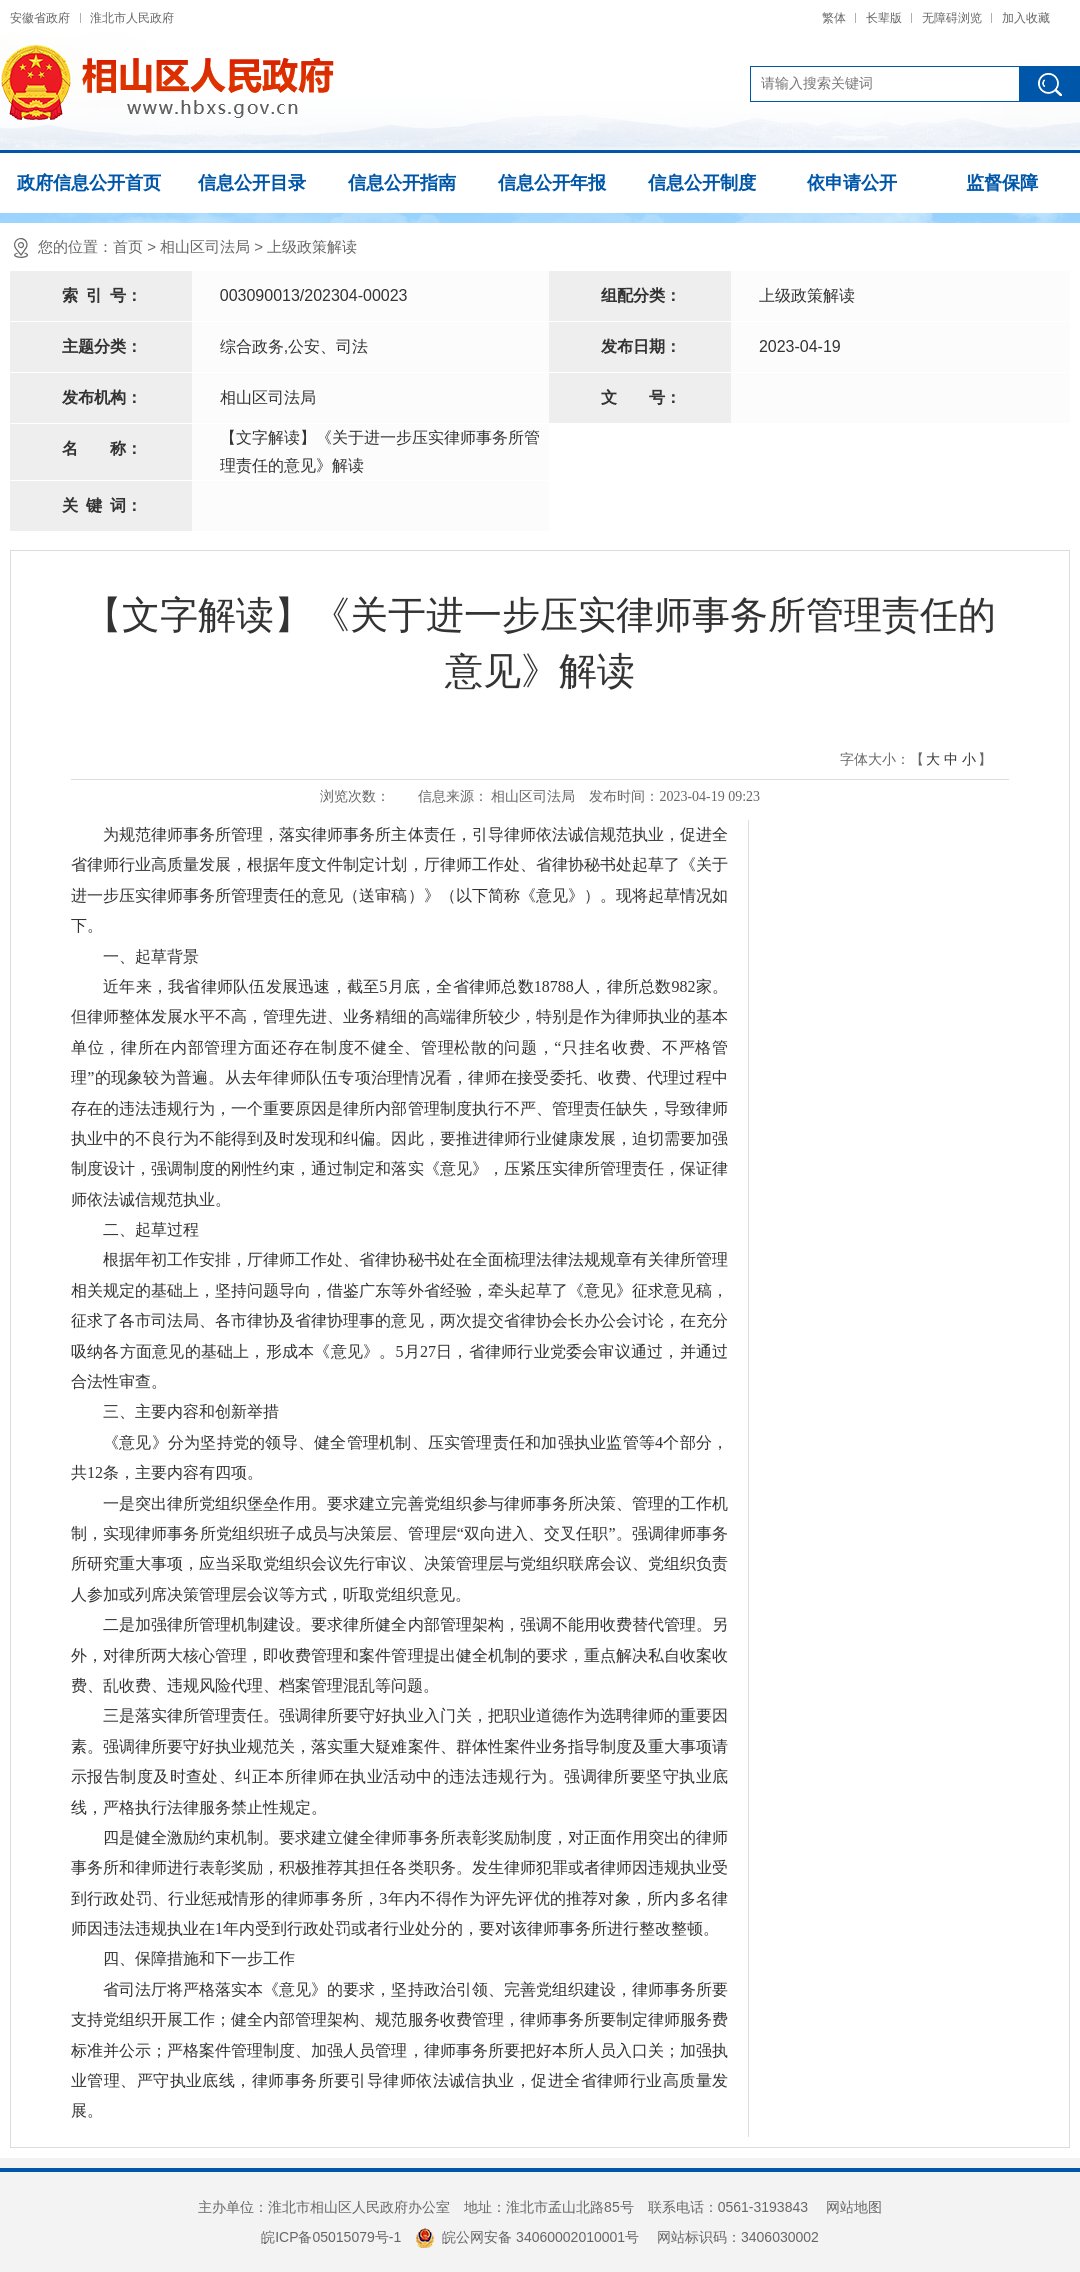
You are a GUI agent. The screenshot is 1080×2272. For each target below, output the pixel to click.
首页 (128, 246)
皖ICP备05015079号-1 (331, 2237)
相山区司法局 (205, 246)
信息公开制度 (702, 183)
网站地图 (854, 2207)
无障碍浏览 (952, 18)
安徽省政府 (40, 18)
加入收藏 (1026, 18)
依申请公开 (852, 183)
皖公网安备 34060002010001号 (527, 2237)
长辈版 (884, 18)
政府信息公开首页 (89, 183)
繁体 (834, 18)
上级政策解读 (312, 246)
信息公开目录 (252, 183)
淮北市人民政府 (132, 18)
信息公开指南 (402, 183)
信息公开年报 (552, 183)
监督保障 (1002, 183)
